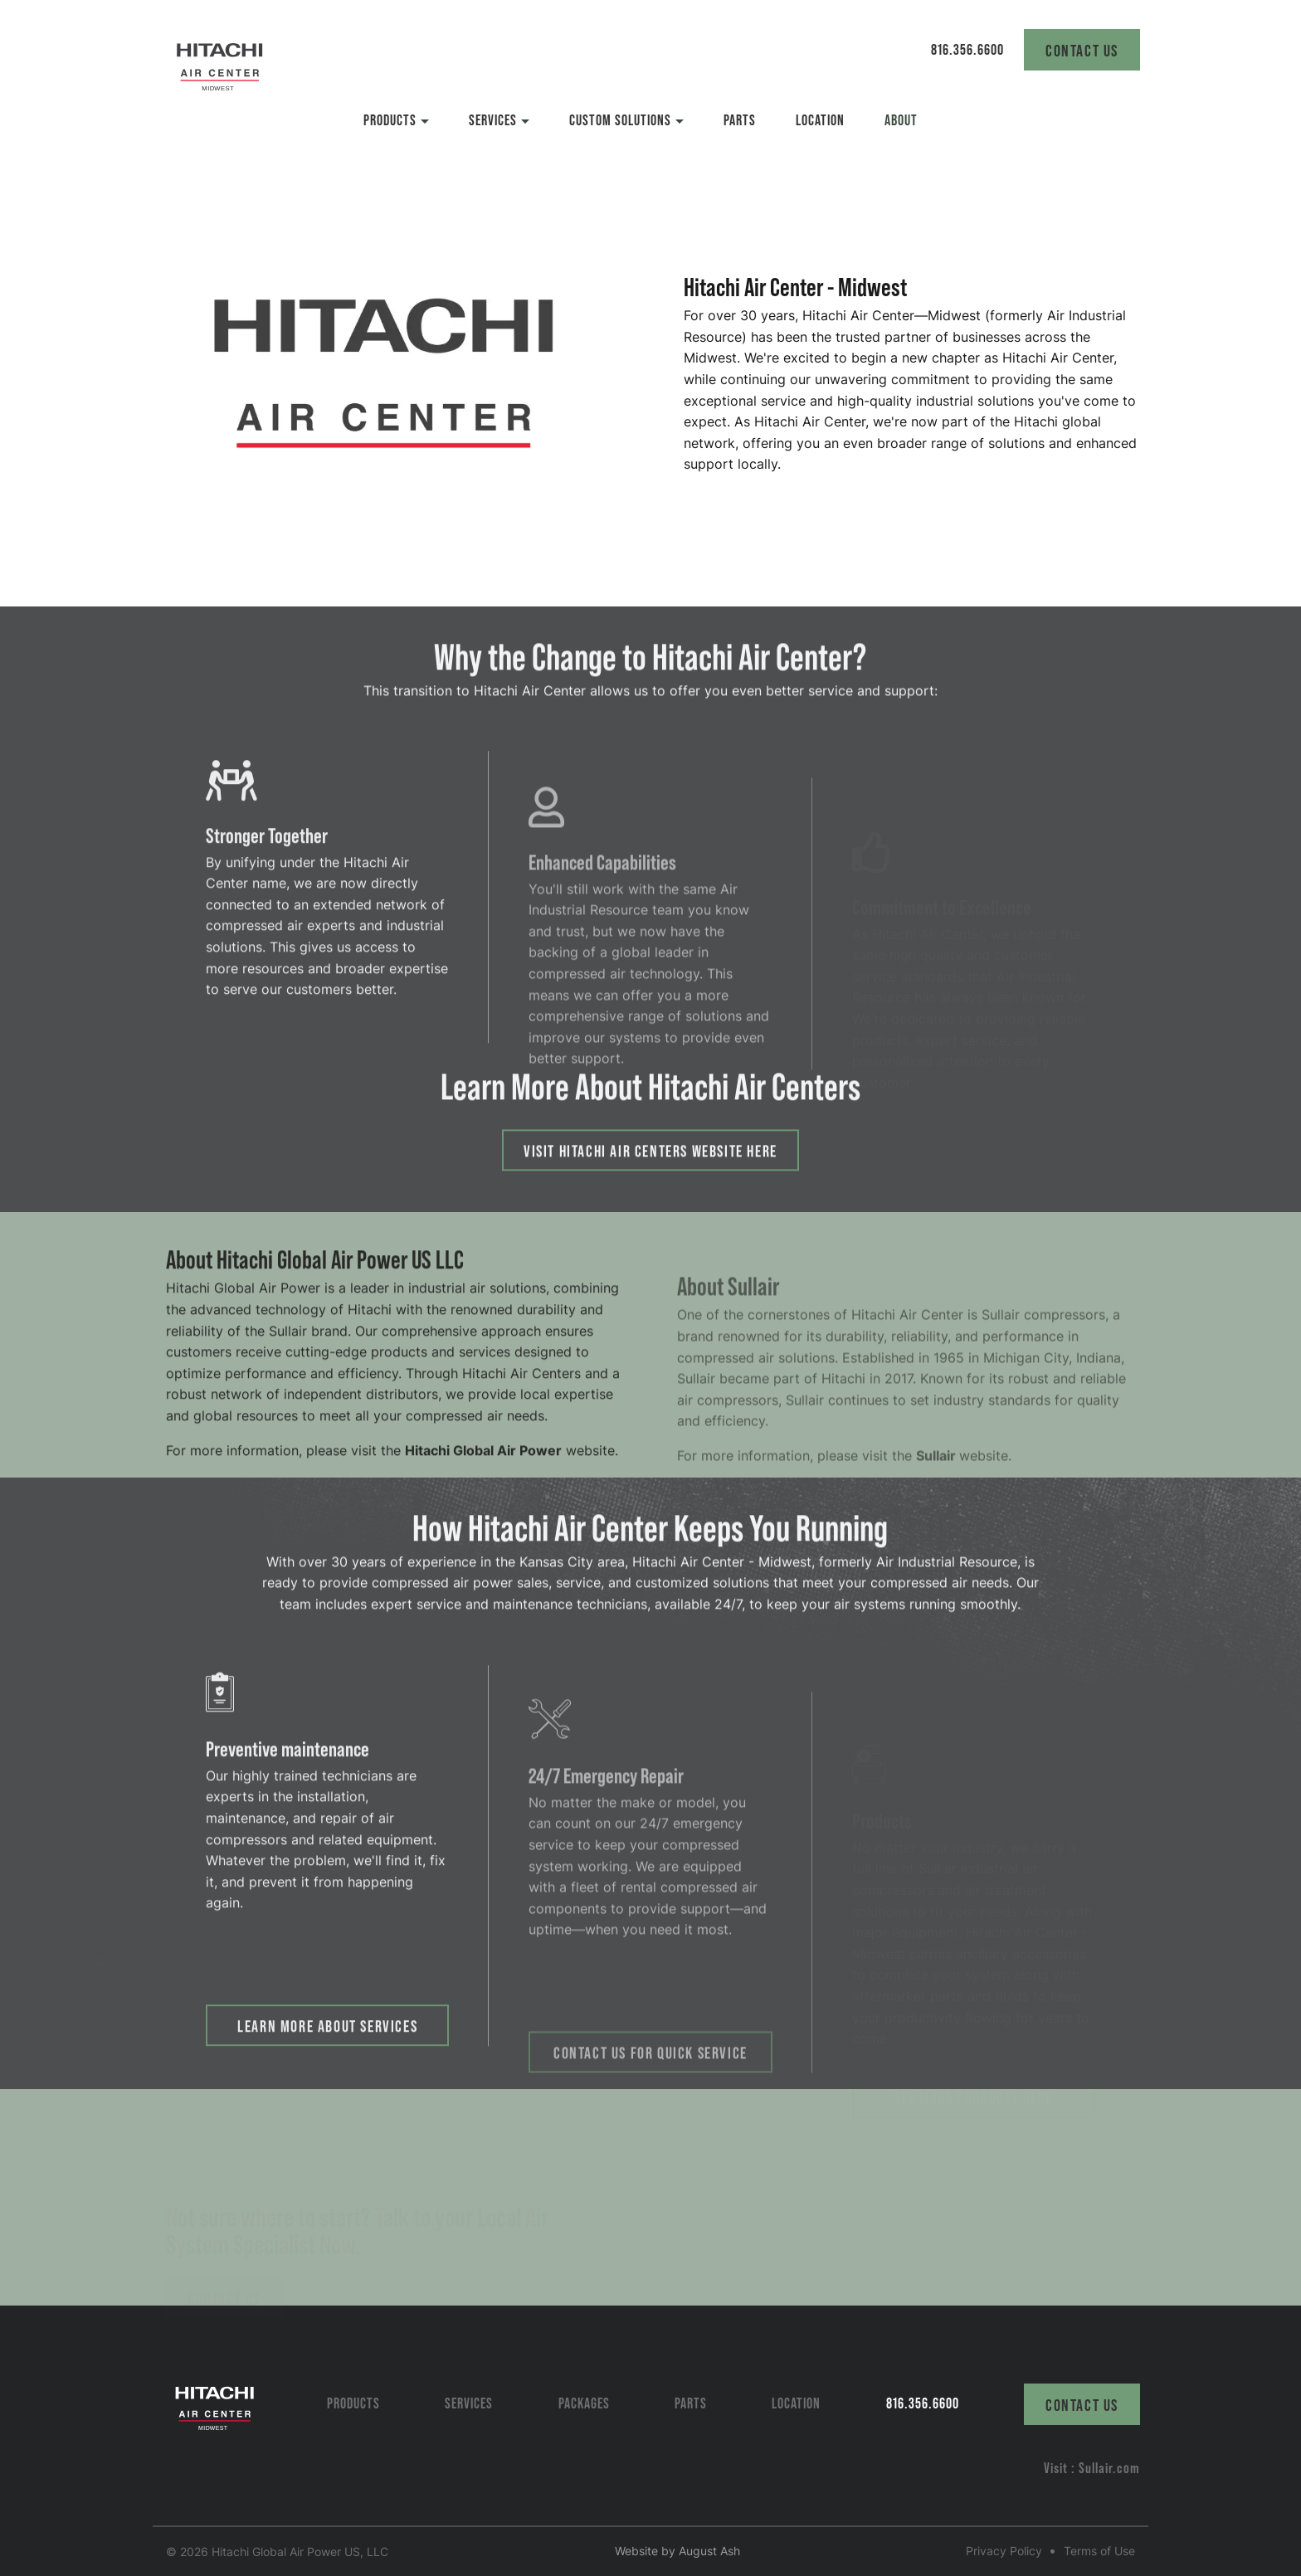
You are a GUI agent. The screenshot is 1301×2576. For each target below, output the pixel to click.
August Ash (709, 2551)
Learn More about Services (327, 2059)
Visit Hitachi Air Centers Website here (650, 1177)
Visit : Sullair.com (1092, 2467)
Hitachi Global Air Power (483, 1484)
